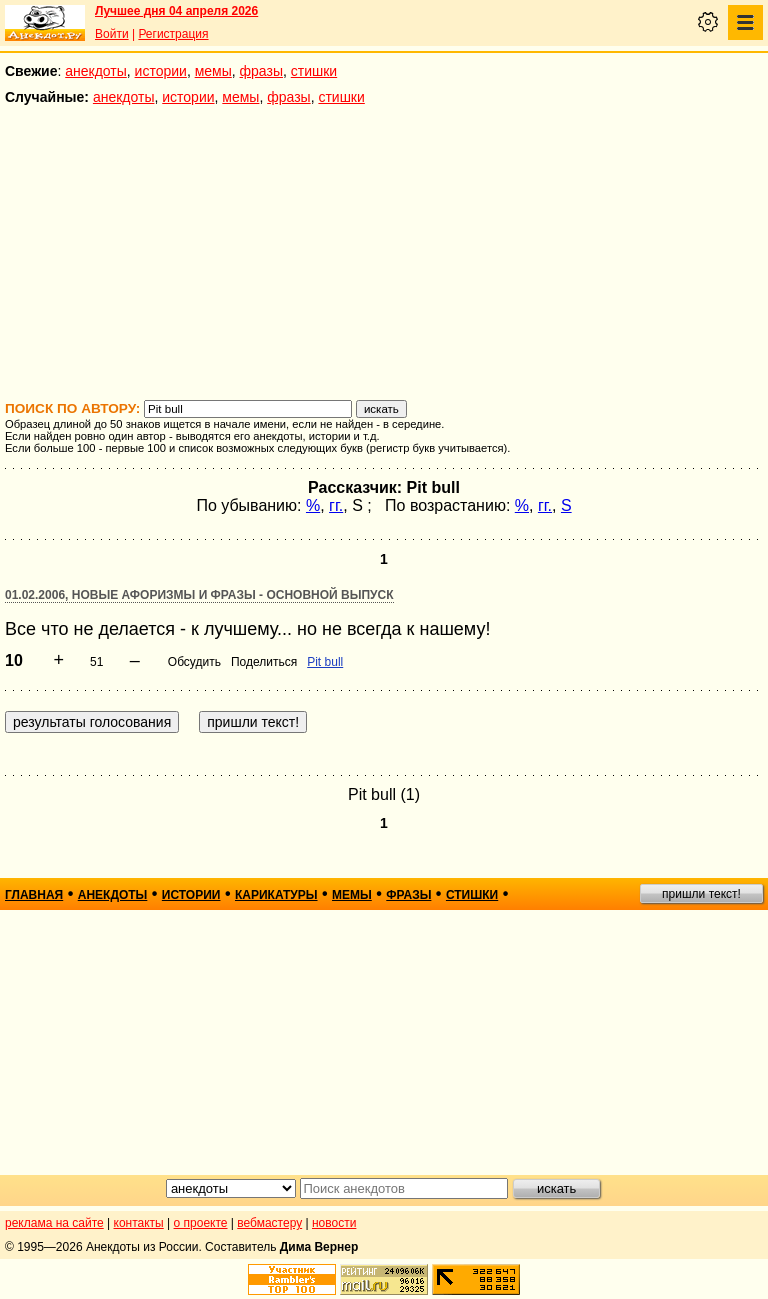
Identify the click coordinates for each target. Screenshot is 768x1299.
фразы (261, 71)
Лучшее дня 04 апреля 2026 (176, 11)
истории (161, 71)
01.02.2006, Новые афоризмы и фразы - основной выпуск (199, 595)
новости (334, 1223)
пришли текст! (701, 894)
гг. (336, 505)
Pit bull (325, 662)
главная (34, 895)
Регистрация (173, 34)
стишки (314, 71)
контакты (139, 1223)
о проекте (201, 1223)
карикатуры (276, 895)
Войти (112, 34)
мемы (213, 71)
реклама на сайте (54, 1223)
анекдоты (96, 71)
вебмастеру (269, 1223)
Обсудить (194, 662)
